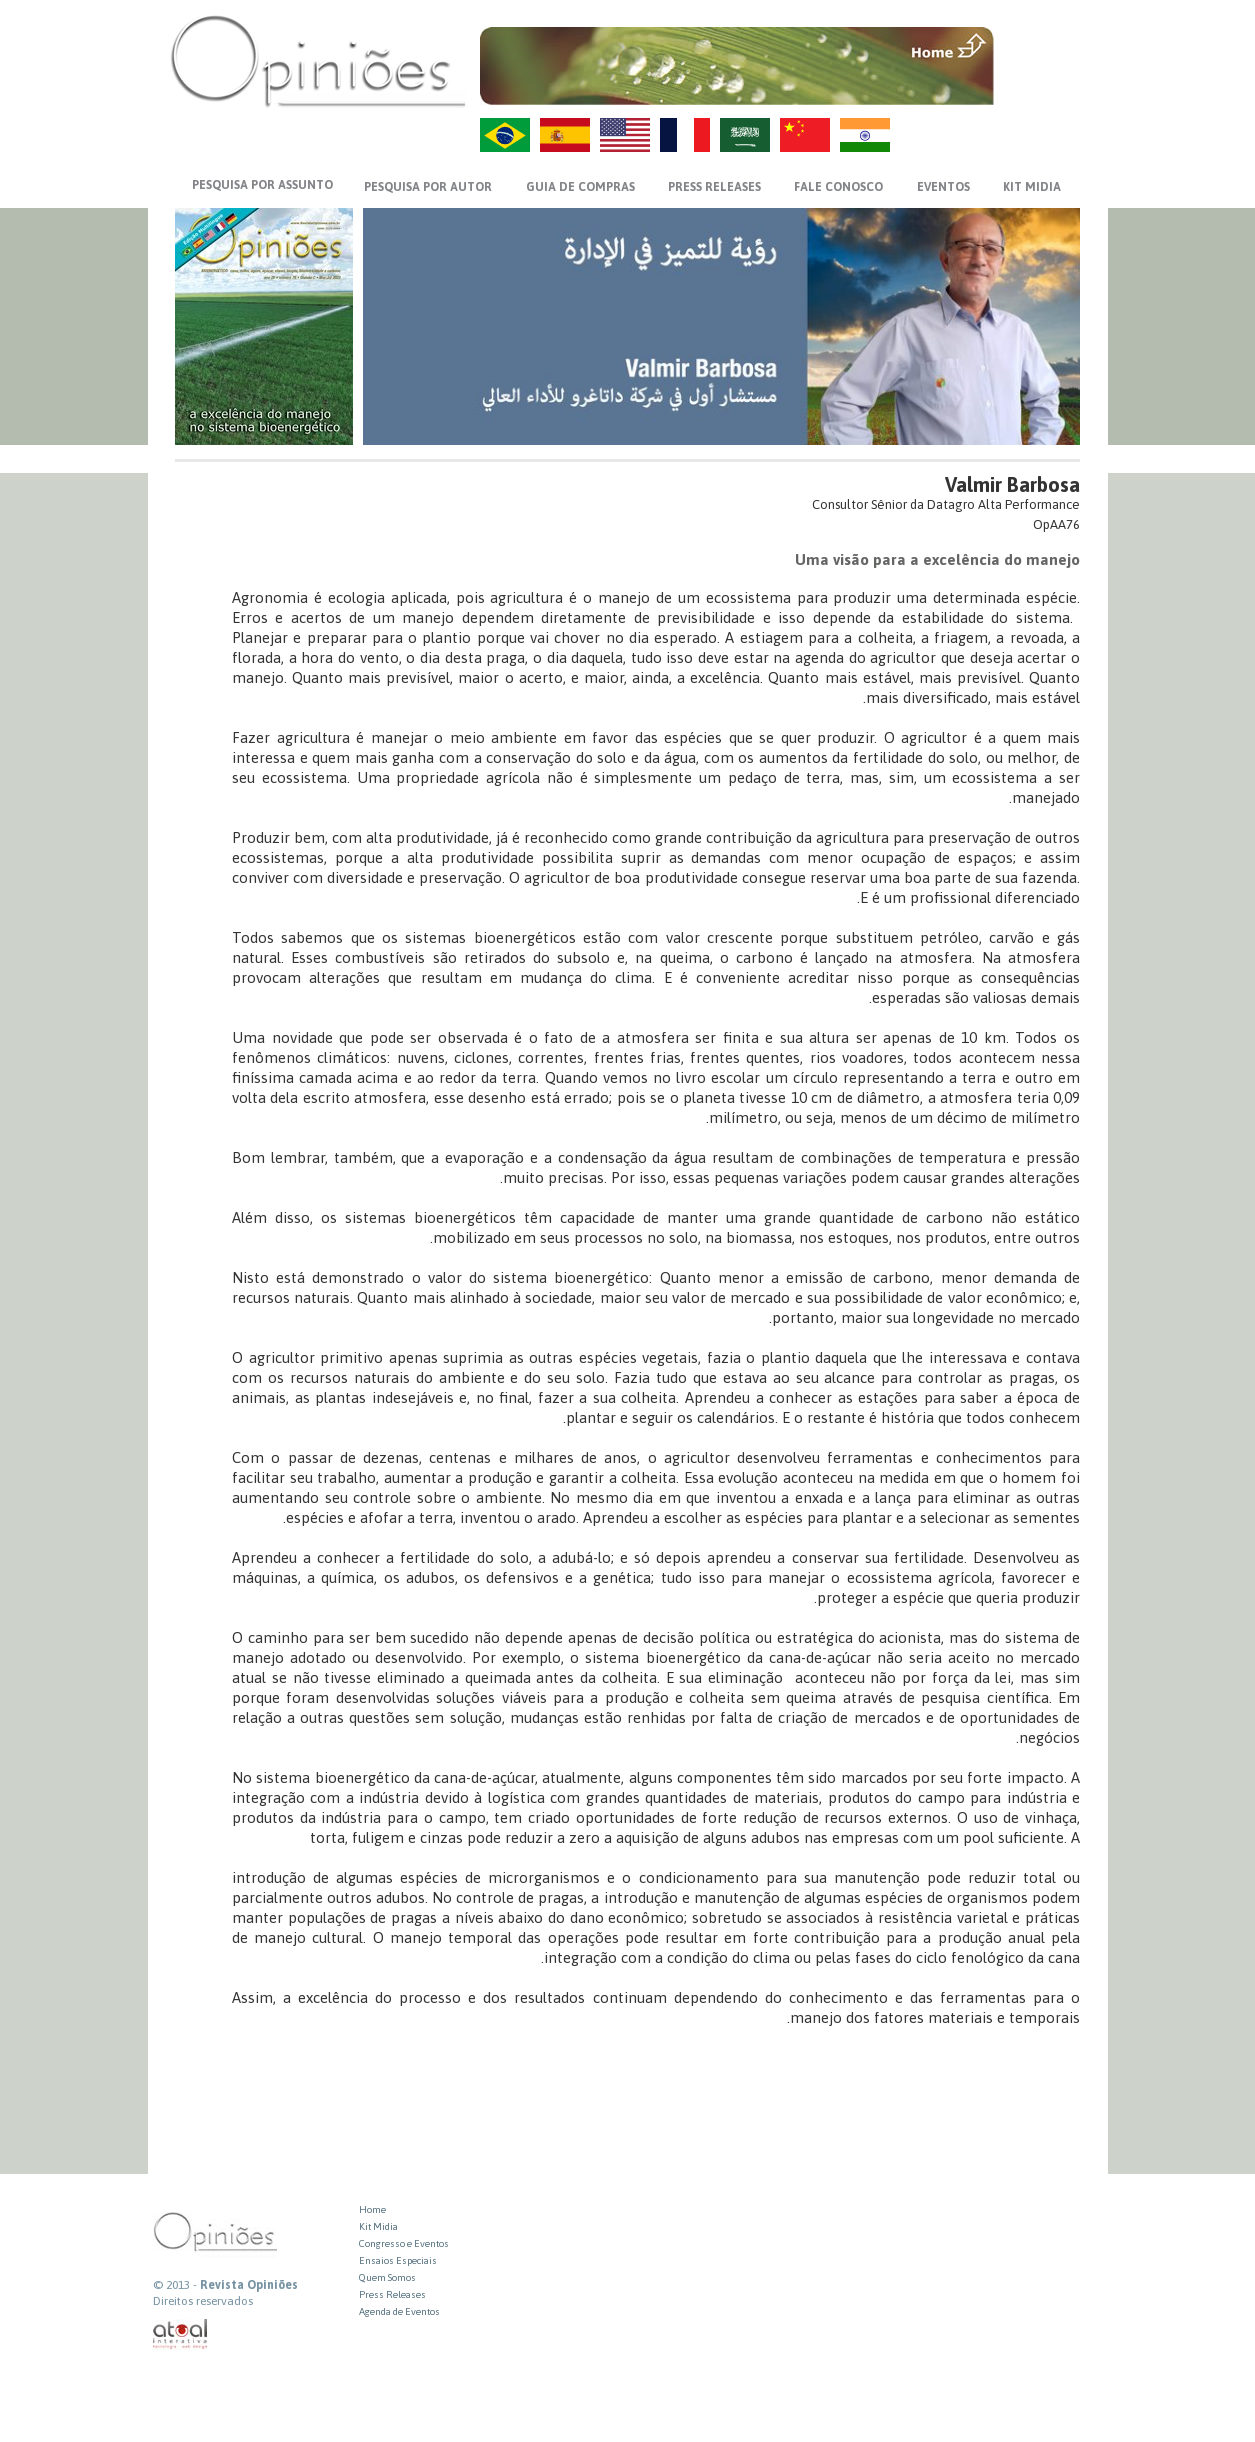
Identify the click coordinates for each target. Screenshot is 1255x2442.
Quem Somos (387, 2277)
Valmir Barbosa (1012, 484)
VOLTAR (1039, 87)
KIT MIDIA (1032, 187)
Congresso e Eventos (404, 2243)
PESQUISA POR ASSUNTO (262, 185)
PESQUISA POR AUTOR (428, 187)
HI (865, 135)
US (625, 135)
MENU (1039, 45)
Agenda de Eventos (399, 2311)
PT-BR (505, 135)
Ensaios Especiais (398, 2260)
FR (685, 135)
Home (372, 2209)
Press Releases (392, 2294)
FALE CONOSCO (838, 187)
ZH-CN (805, 135)
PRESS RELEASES (714, 187)
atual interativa (181, 2334)
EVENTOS (943, 187)
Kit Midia (378, 2226)
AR (745, 135)
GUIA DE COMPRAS (580, 187)
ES (565, 135)
